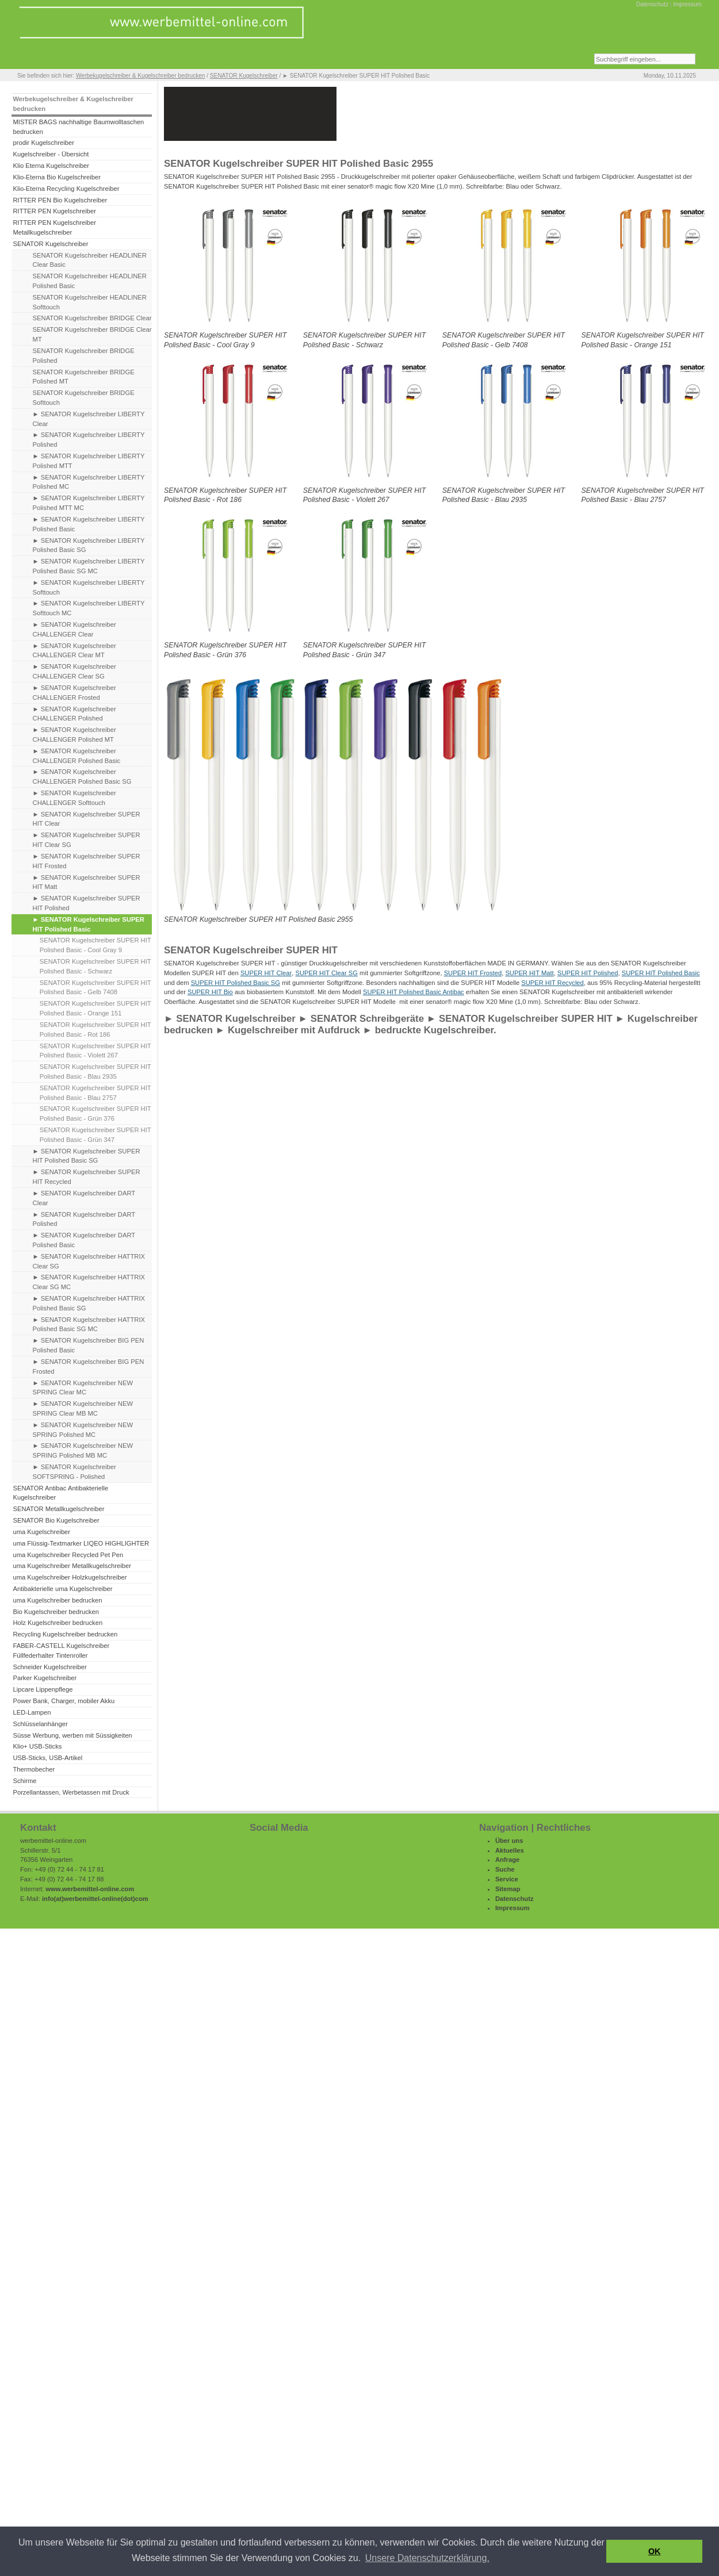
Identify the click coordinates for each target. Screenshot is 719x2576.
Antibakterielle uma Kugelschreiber (62, 1588)
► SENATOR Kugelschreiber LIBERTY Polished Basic (89, 524)
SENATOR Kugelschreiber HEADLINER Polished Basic (90, 281)
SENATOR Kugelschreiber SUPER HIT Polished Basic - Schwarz (95, 966)
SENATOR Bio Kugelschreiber (56, 1520)
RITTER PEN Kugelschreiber (54, 211)
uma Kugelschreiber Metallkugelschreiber (72, 1565)
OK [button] (654, 2551)
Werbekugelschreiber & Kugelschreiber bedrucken (140, 75)
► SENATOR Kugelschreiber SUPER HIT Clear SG (86, 839)
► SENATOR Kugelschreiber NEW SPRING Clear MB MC (83, 1408)
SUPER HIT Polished (587, 972)
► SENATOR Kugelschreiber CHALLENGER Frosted (74, 692)
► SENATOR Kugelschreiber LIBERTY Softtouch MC (89, 608)
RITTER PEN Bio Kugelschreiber (60, 200)
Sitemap (508, 1888)
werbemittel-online (92, 1898)
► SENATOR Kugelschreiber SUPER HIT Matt (86, 882)
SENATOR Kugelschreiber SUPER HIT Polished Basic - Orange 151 (95, 1008)
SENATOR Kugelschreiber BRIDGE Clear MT (92, 334)
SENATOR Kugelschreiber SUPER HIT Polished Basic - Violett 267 (95, 1050)
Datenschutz (652, 4)
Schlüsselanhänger (40, 1723)
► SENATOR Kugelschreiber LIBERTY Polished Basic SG (89, 545)
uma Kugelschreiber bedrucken (57, 1600)
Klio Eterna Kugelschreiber (51, 165)
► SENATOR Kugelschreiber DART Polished (84, 1219)
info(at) (53, 1898)
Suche (505, 1869)
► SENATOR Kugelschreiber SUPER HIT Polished (86, 903)
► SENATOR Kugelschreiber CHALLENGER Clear (74, 629)
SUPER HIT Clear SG (326, 972)
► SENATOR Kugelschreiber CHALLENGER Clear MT (74, 650)
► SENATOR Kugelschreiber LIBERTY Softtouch (89, 587)
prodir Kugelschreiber (43, 142)
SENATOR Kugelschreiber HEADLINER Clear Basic (90, 260)
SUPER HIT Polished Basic (661, 972)
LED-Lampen (32, 1712)
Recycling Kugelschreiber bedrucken (65, 1634)
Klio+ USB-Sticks (37, 1746)
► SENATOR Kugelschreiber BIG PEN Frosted (88, 1366)
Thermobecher (34, 1769)
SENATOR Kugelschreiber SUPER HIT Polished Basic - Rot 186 (95, 1029)
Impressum (687, 4)
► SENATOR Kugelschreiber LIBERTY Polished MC (89, 482)
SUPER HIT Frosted (473, 972)
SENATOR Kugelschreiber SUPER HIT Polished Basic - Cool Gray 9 (95, 945)
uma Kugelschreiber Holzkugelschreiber (70, 1577)
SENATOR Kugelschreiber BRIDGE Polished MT (84, 377)
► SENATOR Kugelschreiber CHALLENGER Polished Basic (77, 755)
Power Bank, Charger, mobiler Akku (63, 1700)
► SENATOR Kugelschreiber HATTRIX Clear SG (89, 1261)
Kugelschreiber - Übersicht (51, 154)
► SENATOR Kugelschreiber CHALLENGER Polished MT (74, 734)
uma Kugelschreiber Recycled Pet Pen (68, 1554)
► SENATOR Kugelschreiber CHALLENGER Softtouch (74, 797)
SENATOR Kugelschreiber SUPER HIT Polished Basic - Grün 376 (95, 1113)
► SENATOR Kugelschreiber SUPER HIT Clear (86, 819)
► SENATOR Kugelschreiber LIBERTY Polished (89, 439)
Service (506, 1879)
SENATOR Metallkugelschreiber (58, 1508)
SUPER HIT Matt (529, 972)
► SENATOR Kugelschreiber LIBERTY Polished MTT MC (89, 502)
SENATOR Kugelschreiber (244, 75)
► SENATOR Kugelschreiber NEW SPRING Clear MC (83, 1387)
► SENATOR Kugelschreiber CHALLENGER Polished (74, 714)
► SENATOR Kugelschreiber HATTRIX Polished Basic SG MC (89, 1324)
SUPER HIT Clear (266, 972)
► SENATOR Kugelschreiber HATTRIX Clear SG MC (89, 1282)
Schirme (24, 1780)
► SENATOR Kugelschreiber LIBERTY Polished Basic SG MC (89, 566)
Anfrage (507, 1859)
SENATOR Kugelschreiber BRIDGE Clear (92, 318)
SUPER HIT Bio (210, 991)
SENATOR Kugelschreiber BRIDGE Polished (84, 355)
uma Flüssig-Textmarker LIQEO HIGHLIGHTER (81, 1543)
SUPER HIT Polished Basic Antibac (413, 991)
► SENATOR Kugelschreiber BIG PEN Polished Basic (88, 1345)
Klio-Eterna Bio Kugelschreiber (57, 177)
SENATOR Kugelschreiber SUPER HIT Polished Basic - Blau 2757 (95, 1092)
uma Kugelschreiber (41, 1531)
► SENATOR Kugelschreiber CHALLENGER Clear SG (74, 671)
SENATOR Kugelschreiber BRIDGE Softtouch (84, 397)
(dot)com (134, 1898)
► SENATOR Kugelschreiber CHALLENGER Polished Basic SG (82, 776)
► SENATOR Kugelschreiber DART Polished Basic (84, 1240)
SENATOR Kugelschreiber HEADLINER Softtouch (90, 302)
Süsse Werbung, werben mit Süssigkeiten (72, 1735)
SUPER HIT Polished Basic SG (235, 982)
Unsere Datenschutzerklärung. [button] (427, 2558)
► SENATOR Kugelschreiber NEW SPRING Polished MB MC (83, 1450)
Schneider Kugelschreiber (49, 1666)
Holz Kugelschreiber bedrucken (57, 1622)
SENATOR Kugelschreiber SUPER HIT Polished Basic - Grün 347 (95, 1134)
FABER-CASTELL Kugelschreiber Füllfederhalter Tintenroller (61, 1650)
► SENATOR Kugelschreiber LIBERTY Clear (89, 419)
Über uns (509, 1840)
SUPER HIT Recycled (552, 982)
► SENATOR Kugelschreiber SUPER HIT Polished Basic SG (86, 1156)
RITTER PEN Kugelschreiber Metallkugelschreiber (54, 227)
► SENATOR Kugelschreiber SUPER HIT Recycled (86, 1176)
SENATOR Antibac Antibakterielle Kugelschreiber (60, 1493)
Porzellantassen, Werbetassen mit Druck (71, 1792)
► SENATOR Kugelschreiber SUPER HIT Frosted (86, 861)
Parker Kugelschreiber (45, 1677)
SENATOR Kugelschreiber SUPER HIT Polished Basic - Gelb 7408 (95, 987)
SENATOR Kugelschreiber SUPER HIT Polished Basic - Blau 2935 (95, 1071)
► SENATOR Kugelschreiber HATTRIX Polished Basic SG (89, 1303)
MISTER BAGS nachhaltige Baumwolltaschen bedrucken (78, 126)
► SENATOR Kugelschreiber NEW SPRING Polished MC (83, 1429)
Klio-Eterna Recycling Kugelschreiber (66, 188)
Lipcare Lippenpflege (42, 1689)
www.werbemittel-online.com (89, 1888)
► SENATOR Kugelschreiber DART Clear (84, 1198)
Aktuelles (509, 1850)
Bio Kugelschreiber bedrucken (55, 1611)
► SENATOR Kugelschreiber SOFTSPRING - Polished (74, 1471)
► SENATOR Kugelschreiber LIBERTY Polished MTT (89, 461)
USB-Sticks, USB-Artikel (47, 1757)
